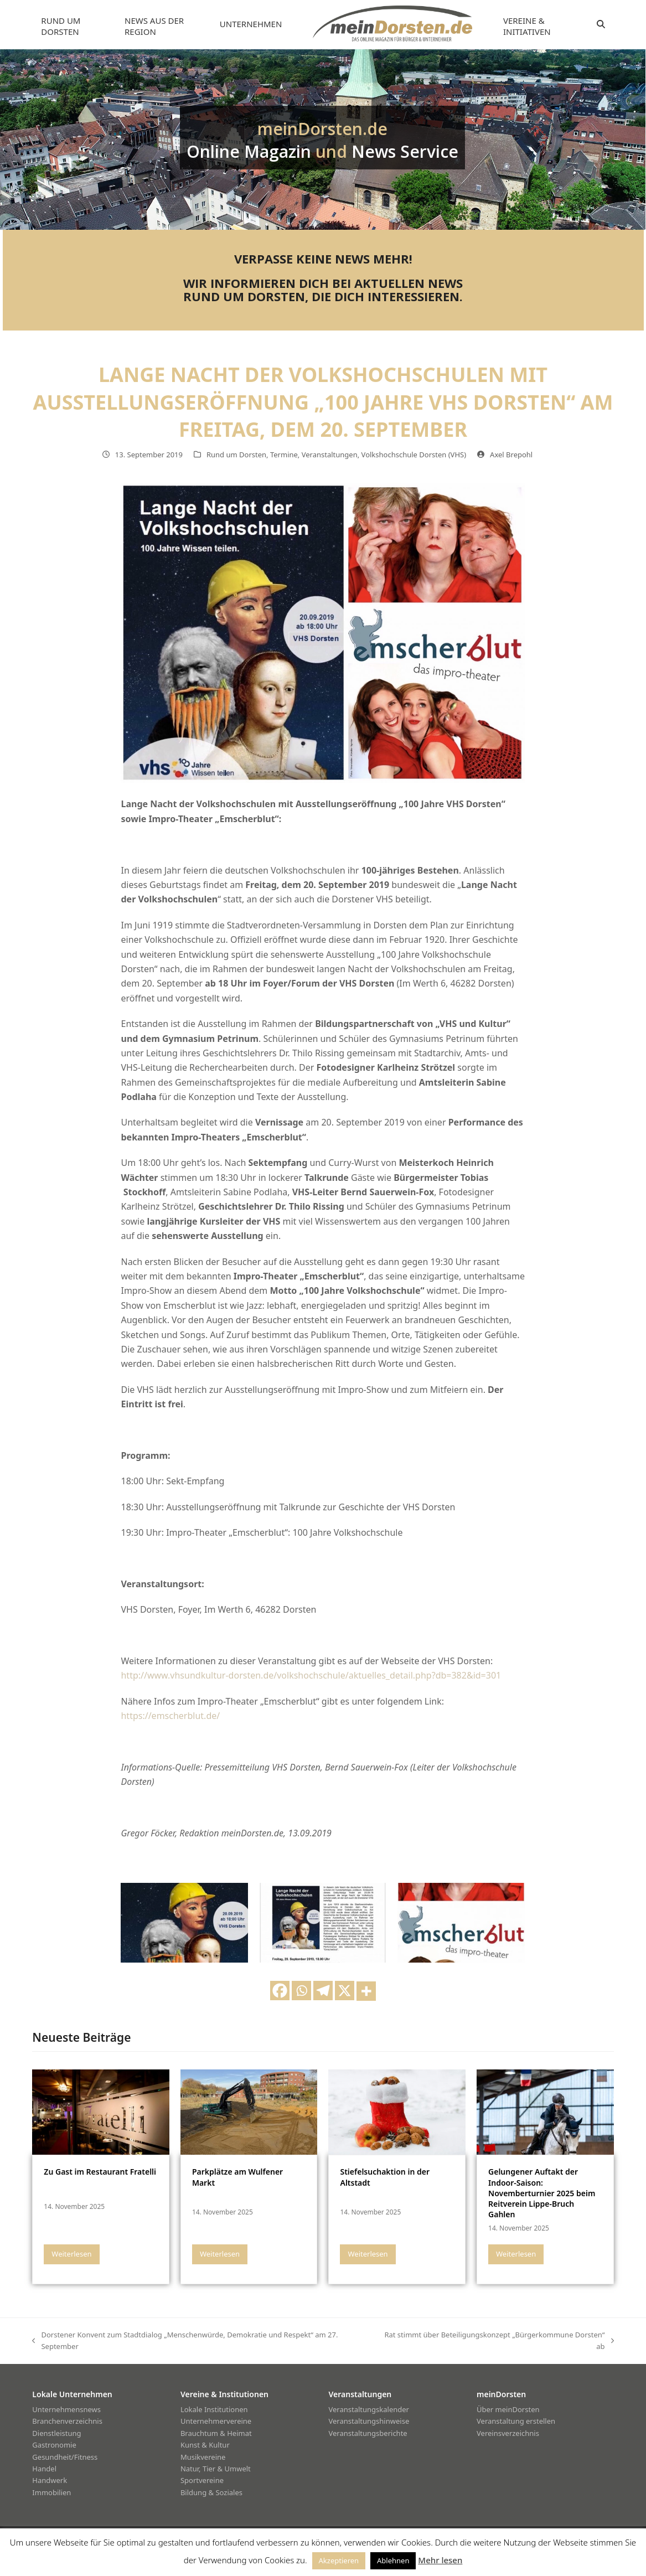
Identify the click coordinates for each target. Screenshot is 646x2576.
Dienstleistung (56, 2433)
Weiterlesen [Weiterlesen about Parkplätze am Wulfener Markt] (220, 2254)
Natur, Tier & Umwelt (215, 2469)
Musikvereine (202, 2457)
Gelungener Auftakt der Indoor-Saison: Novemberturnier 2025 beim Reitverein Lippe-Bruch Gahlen (541, 2192)
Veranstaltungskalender (368, 2409)
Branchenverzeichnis (67, 2421)
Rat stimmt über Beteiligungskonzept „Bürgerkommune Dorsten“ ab (496, 2341)
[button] (601, 24)
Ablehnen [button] (393, 2560)
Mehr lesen (440, 2559)
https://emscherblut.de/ (170, 1716)
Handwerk (49, 2480)
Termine (284, 455)
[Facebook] (280, 1990)
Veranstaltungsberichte (367, 2433)
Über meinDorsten (508, 2409)
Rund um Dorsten (236, 455)
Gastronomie (54, 2445)
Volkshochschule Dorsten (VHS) (413, 455)
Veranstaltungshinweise (368, 2421)
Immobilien (51, 2492)
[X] (344, 1990)
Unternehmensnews (66, 2409)
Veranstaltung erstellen (516, 2421)
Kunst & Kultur (205, 2445)
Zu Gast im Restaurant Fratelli (100, 2171)
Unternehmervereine (215, 2421)
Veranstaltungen (330, 455)
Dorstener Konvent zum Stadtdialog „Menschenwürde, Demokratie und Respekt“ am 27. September (185, 2341)
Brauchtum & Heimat (216, 2433)
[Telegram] (323, 1990)
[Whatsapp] (301, 1990)
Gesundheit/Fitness (64, 2457)
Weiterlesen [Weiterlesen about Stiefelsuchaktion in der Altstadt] (367, 2254)
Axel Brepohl (511, 455)
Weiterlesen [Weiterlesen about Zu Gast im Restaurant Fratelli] (71, 2254)
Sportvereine (202, 2480)
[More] (366, 1991)
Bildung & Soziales (211, 2492)
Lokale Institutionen (214, 2409)
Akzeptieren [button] (339, 2560)
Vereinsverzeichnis (508, 2433)
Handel (44, 2469)
